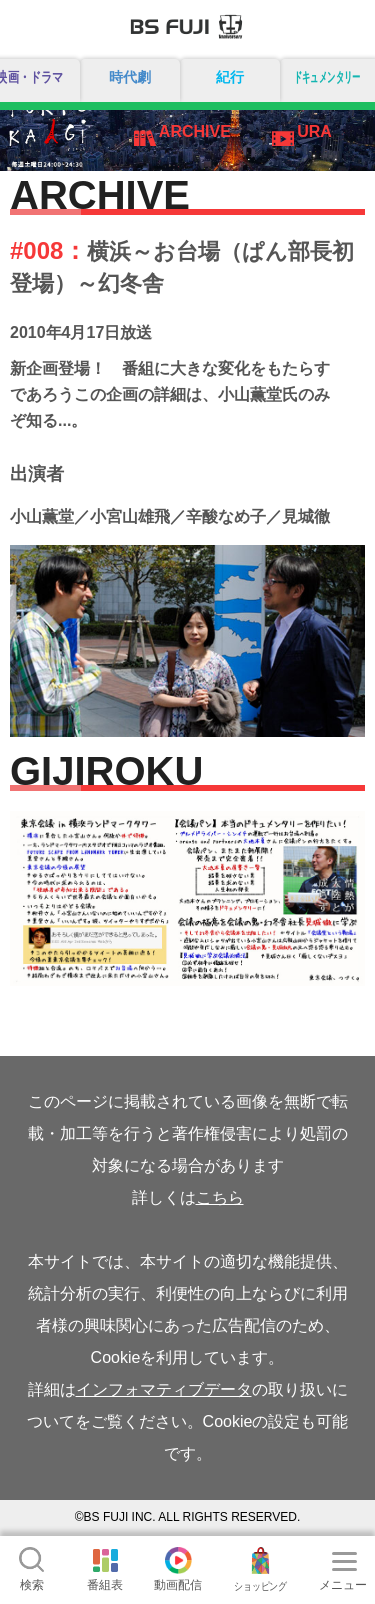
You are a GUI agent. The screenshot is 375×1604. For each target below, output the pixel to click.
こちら (220, 1197)
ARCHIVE (195, 131)
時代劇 (130, 77)
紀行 (230, 77)
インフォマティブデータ (164, 1389)
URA (314, 131)
